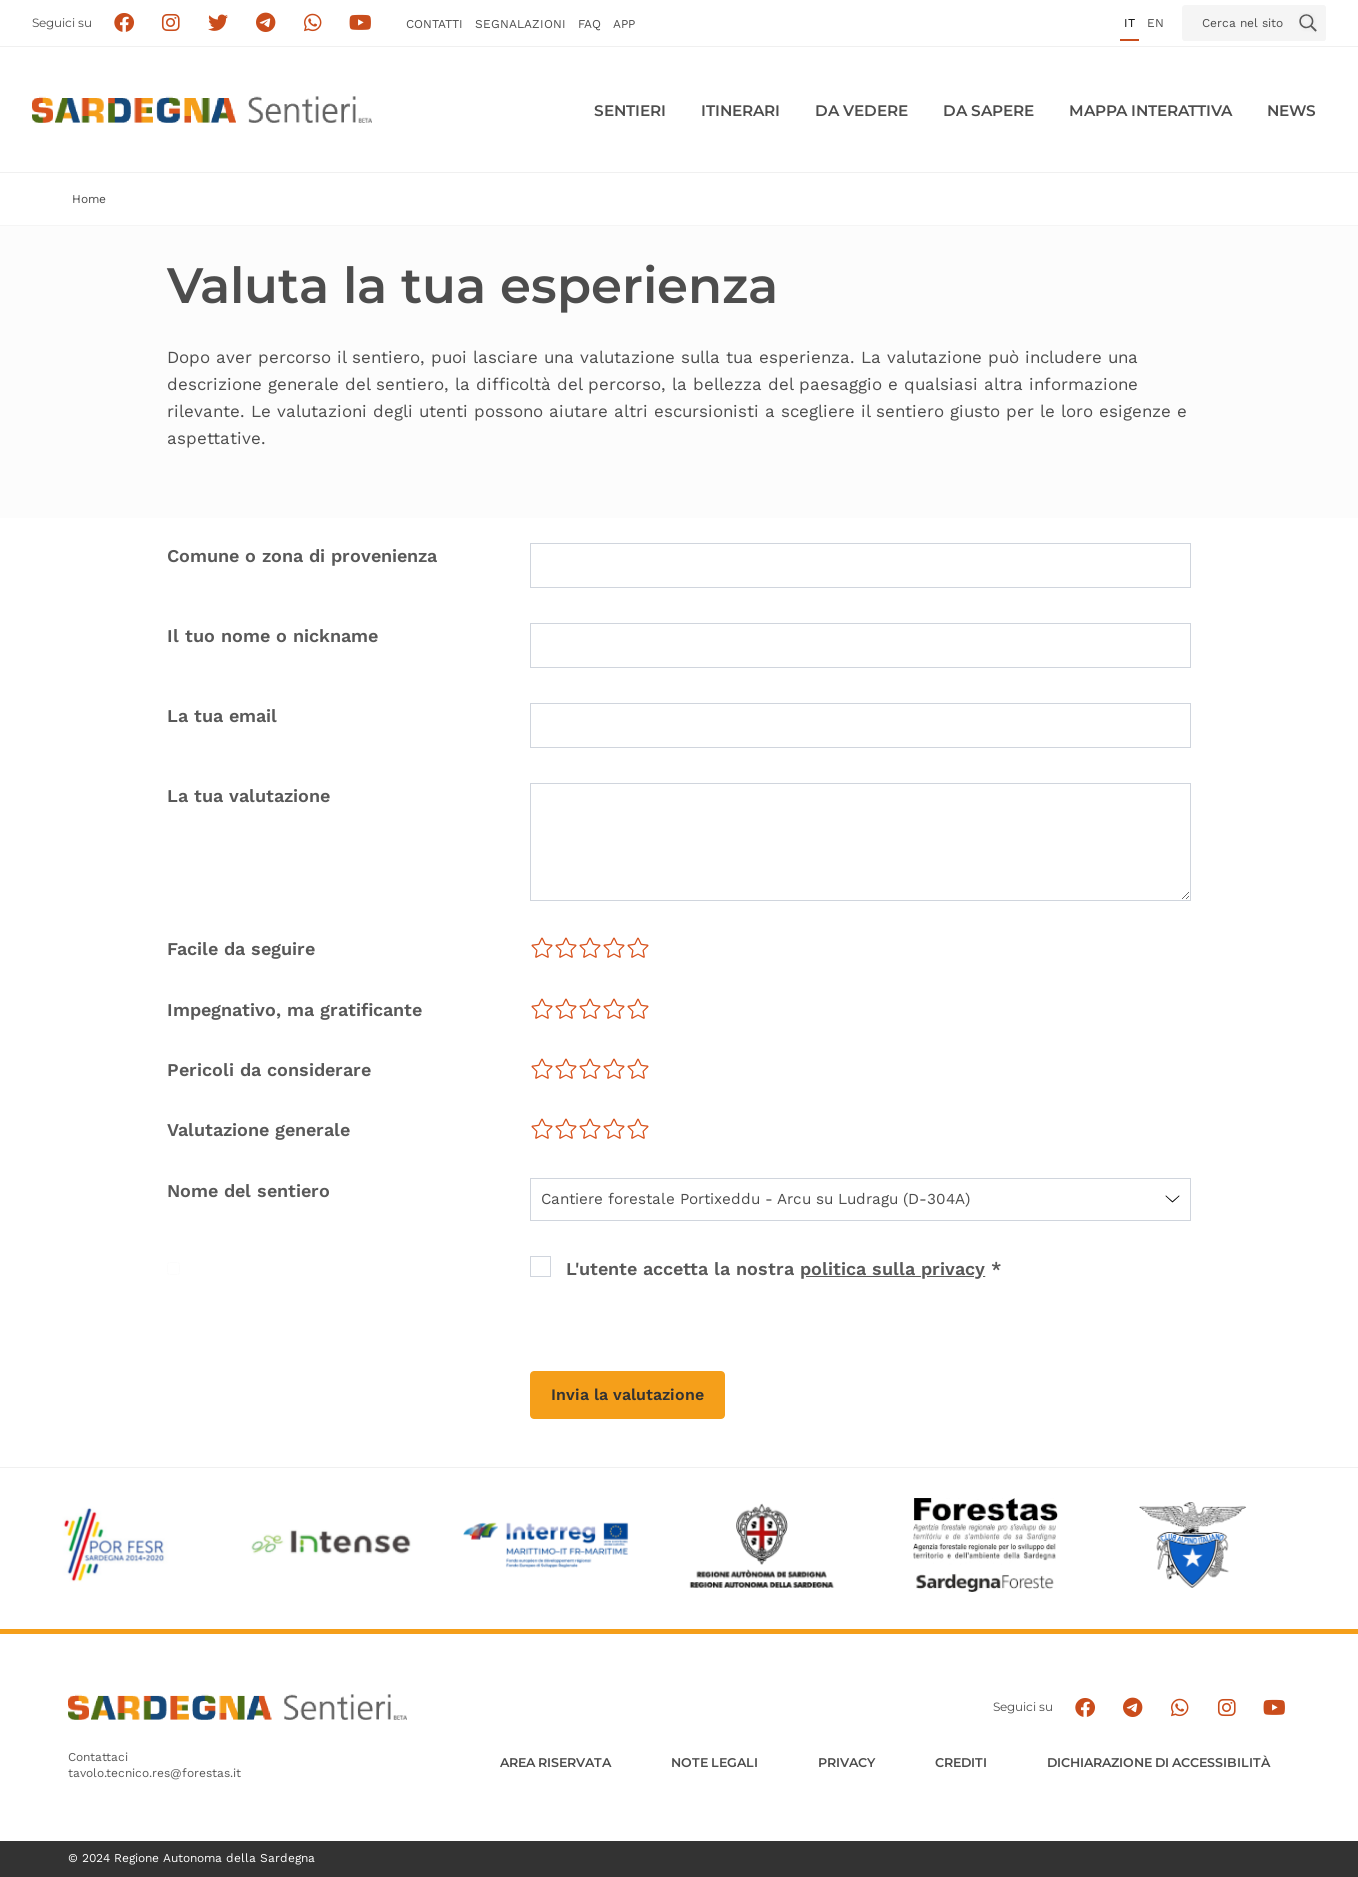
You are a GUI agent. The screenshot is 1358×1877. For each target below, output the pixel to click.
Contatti (434, 24)
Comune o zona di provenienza (302, 555)
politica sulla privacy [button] (892, 1268)
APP (624, 24)
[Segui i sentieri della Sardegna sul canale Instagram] (171, 23)
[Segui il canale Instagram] (1227, 1707)
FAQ (589, 24)
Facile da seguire (241, 948)
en (1155, 23)
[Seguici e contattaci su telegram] (265, 23)
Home (89, 199)
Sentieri (630, 110)
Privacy (846, 1762)
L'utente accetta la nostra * (783, 1268)
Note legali (714, 1762)
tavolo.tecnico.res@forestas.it (154, 1773)
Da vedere (861, 110)
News (1291, 110)
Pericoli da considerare (269, 1069)
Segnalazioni (520, 24)
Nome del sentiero (248, 1190)
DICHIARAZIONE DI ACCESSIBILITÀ (1158, 1762)
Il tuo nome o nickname (272, 635)
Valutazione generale (258, 1129)
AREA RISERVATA (555, 1762)
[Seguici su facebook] (123, 23)
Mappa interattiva (1150, 110)
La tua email (222, 715)
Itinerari (740, 110)
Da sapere (988, 110)
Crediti (961, 1762)
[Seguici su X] (218, 23)
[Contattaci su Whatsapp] (313, 23)
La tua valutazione (248, 795)
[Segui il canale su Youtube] (360, 23)
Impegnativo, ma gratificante (294, 1009)
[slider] (590, 948)
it (1129, 23)
